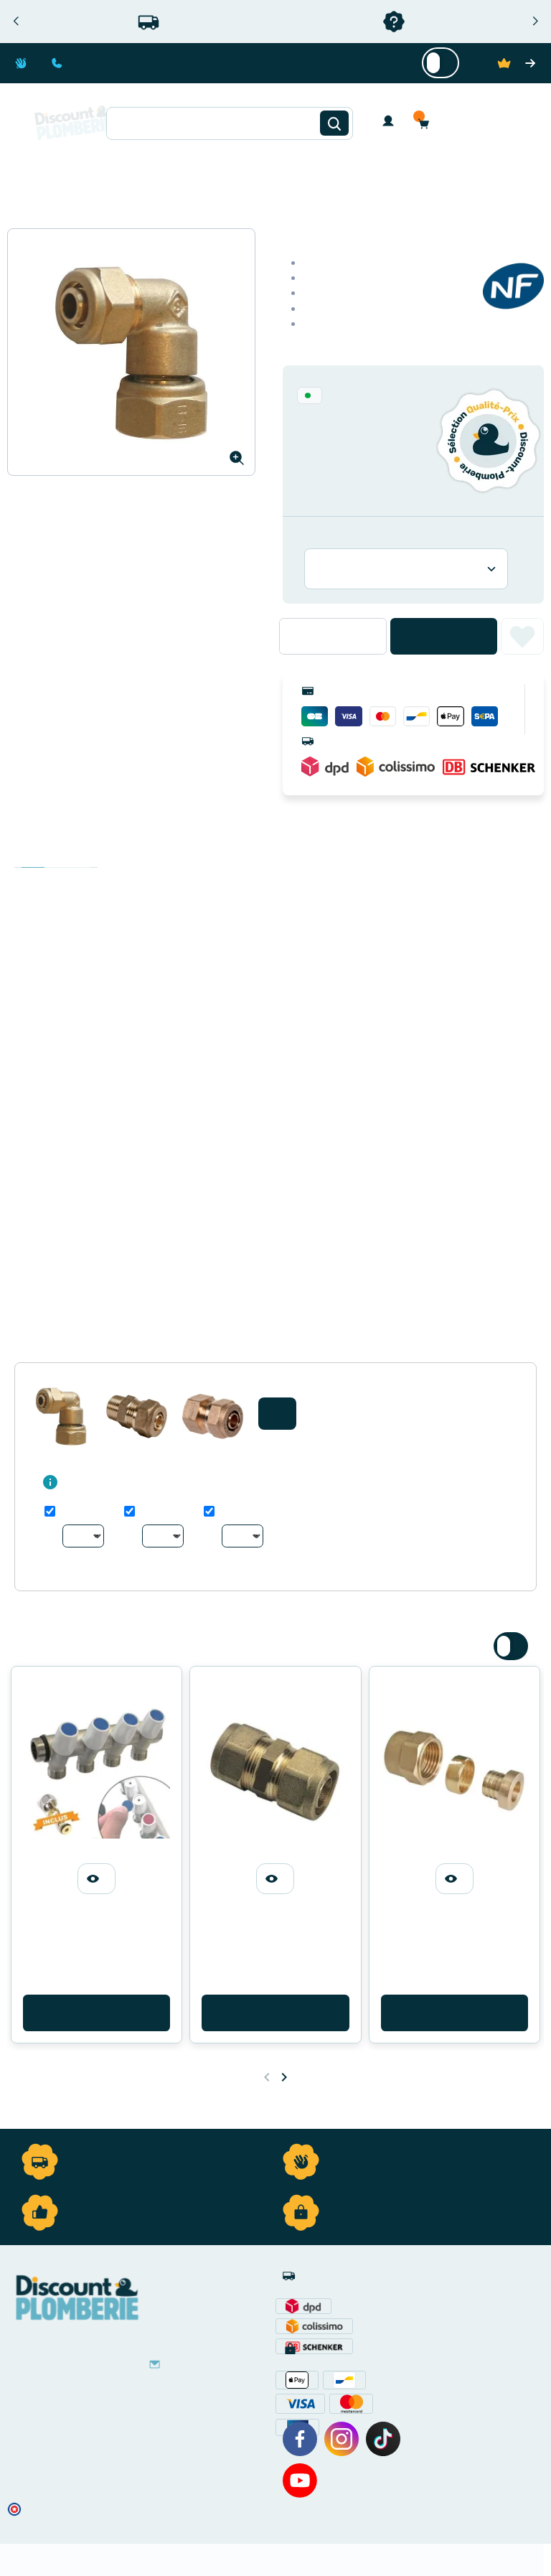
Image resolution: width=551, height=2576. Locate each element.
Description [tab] (33, 853)
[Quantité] (332, 636)
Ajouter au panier (443, 636)
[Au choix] (83, 1535)
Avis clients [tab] (78, 853)
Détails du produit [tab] (55, 853)
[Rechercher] (334, 123)
